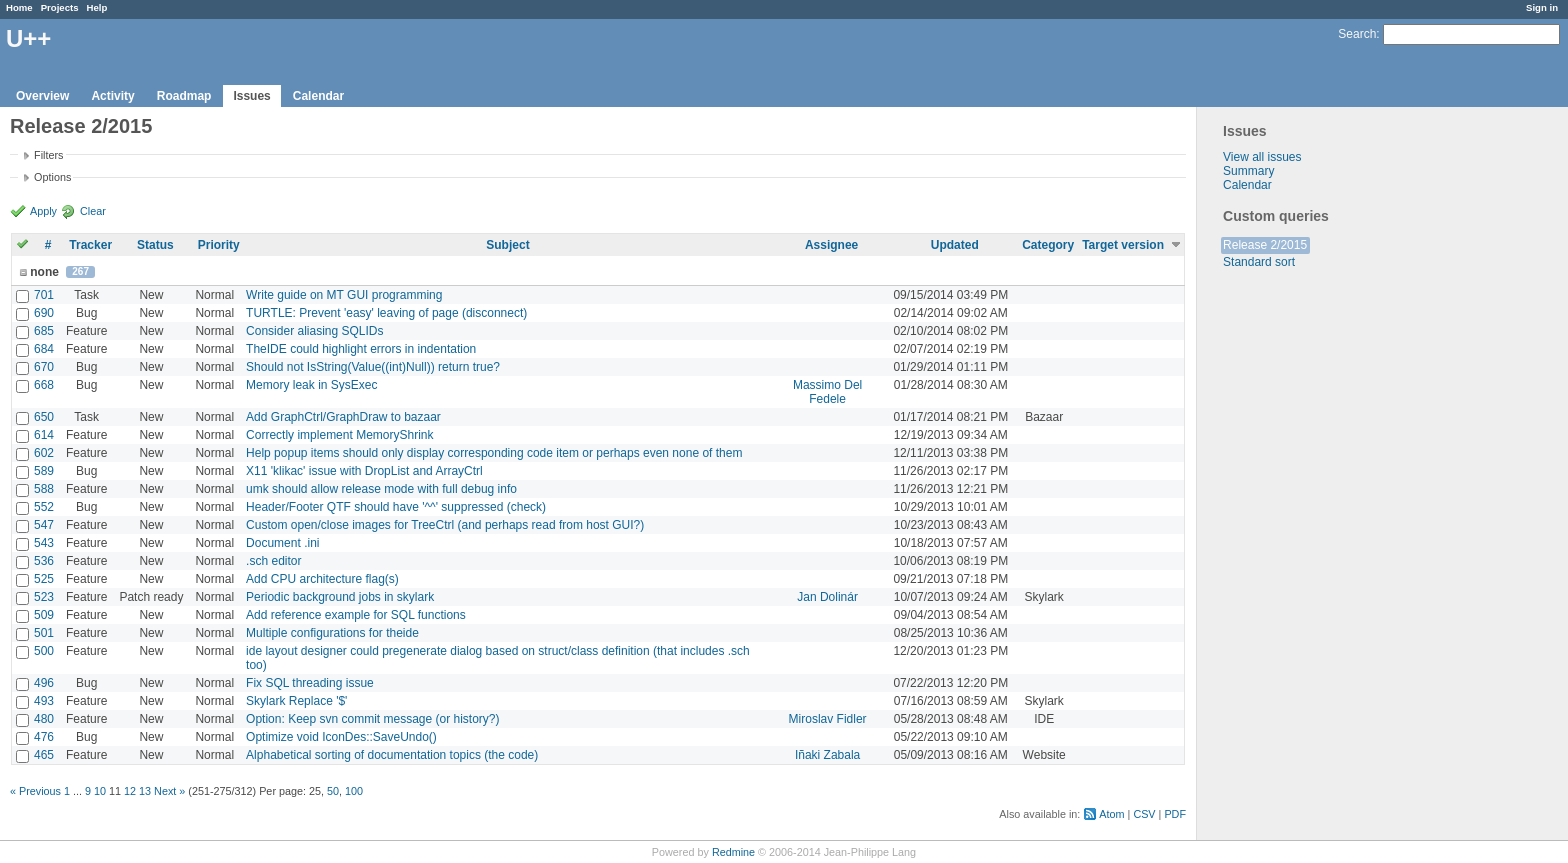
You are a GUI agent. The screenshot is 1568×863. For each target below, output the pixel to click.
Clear (93, 211)
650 (44, 417)
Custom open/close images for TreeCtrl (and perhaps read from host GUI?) (445, 525)
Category (1048, 245)
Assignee (831, 245)
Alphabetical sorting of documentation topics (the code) (392, 755)
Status (155, 245)
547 (44, 525)
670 (44, 367)
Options (52, 177)
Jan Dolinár (827, 597)
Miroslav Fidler (828, 719)
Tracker (90, 245)
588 (44, 489)
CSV (1144, 814)
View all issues (1262, 157)
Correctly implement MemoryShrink (339, 435)
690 (44, 313)
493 (44, 701)
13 (145, 791)
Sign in (1542, 7)
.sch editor (273, 561)
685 (44, 331)
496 (44, 683)
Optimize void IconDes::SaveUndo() (341, 737)
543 (44, 543)
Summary (1248, 171)
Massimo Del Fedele (827, 392)
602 (44, 453)
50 (333, 791)
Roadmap (184, 96)
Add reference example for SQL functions (356, 615)
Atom (1111, 814)
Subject (507, 245)
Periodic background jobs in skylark (340, 597)
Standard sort (1259, 262)
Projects (60, 7)
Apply (43, 211)
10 (100, 791)
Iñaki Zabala (827, 755)
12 (130, 791)
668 (44, 385)
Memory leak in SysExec (311, 385)
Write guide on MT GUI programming (344, 295)
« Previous (35, 791)
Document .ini (282, 543)
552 (44, 507)
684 (44, 349)
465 (44, 755)
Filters (48, 155)
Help (97, 7)
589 (44, 471)
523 (44, 597)
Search (1357, 34)
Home (19, 7)
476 (44, 737)
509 (44, 615)
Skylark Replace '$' (296, 701)
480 (44, 719)
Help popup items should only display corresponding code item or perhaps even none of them (494, 453)
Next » (169, 791)
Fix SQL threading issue (310, 683)
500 (44, 651)
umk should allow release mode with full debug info (381, 489)
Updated (955, 245)
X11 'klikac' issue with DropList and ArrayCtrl (364, 471)
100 (354, 791)
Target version (1123, 245)
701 (44, 295)
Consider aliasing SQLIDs (314, 331)
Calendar (318, 96)
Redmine (733, 852)
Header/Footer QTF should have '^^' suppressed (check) (396, 507)
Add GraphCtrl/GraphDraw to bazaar (343, 417)
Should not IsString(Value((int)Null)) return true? (373, 367)
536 (44, 561)
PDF (1175, 814)
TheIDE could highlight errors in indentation (361, 349)
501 (44, 633)
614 (44, 435)
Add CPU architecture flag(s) (322, 579)
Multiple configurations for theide (332, 633)
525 (44, 579)
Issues (251, 96)
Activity (112, 96)
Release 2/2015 (1265, 245)
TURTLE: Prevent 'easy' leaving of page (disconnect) (386, 313)
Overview (42, 96)
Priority (219, 245)
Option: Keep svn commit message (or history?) (372, 719)
